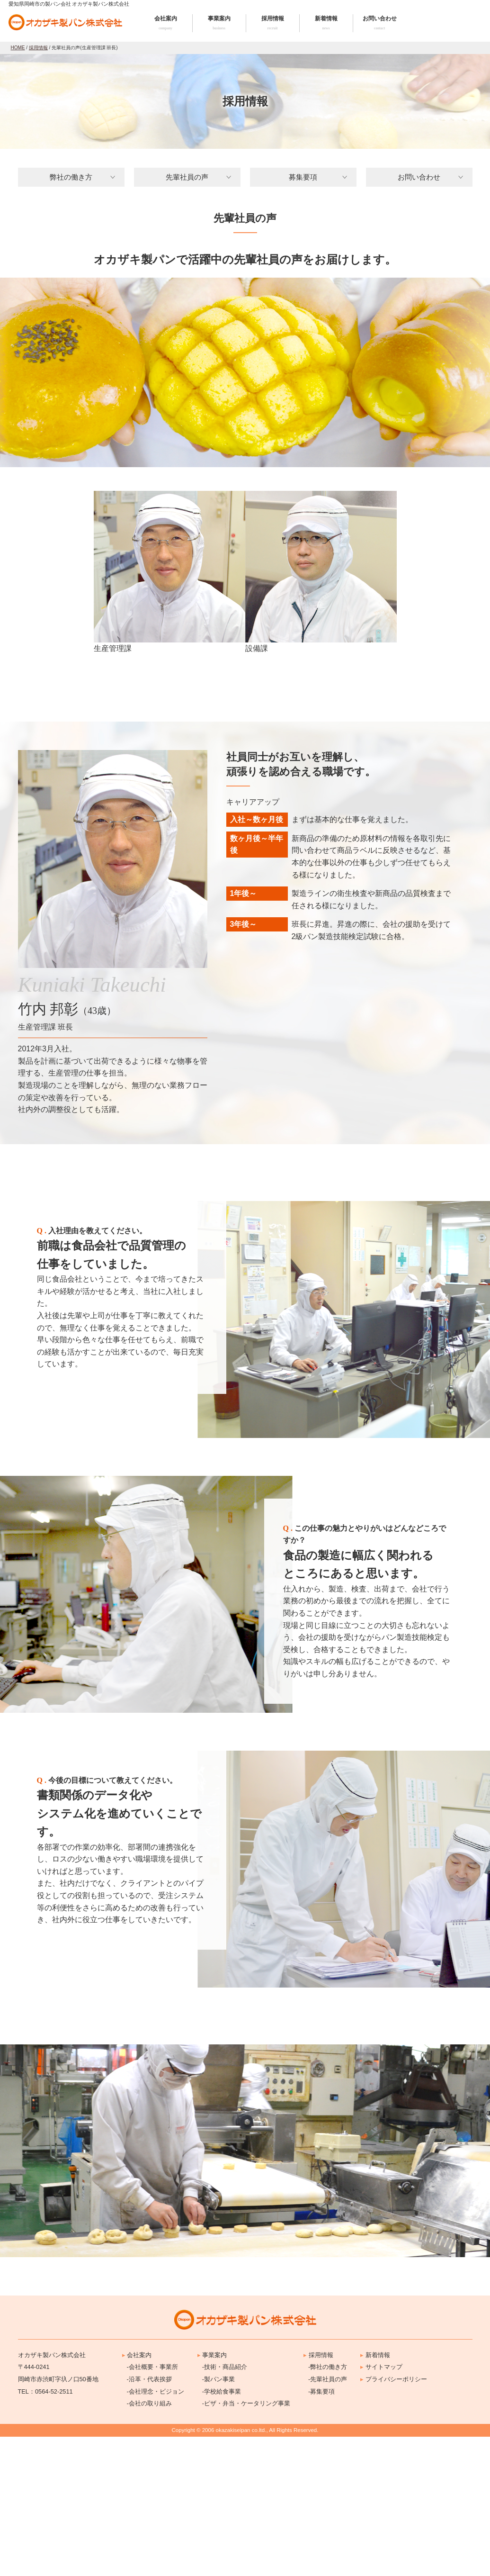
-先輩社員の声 (327, 2518)
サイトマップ (381, 2506)
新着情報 (326, 22)
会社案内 (165, 22)
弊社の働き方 (71, 177)
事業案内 (219, 22)
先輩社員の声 (187, 177)
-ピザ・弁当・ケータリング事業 (246, 2543)
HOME (18, 47)
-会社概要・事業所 (152, 2506)
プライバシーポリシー (393, 2518)
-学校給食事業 (221, 2530)
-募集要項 (321, 2530)
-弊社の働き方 (327, 2506)
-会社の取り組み (149, 2543)
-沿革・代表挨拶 (149, 2518)
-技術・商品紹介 (224, 2506)
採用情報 (272, 22)
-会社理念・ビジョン (155, 2530)
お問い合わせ (380, 22)
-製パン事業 (218, 2518)
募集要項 (303, 177)
